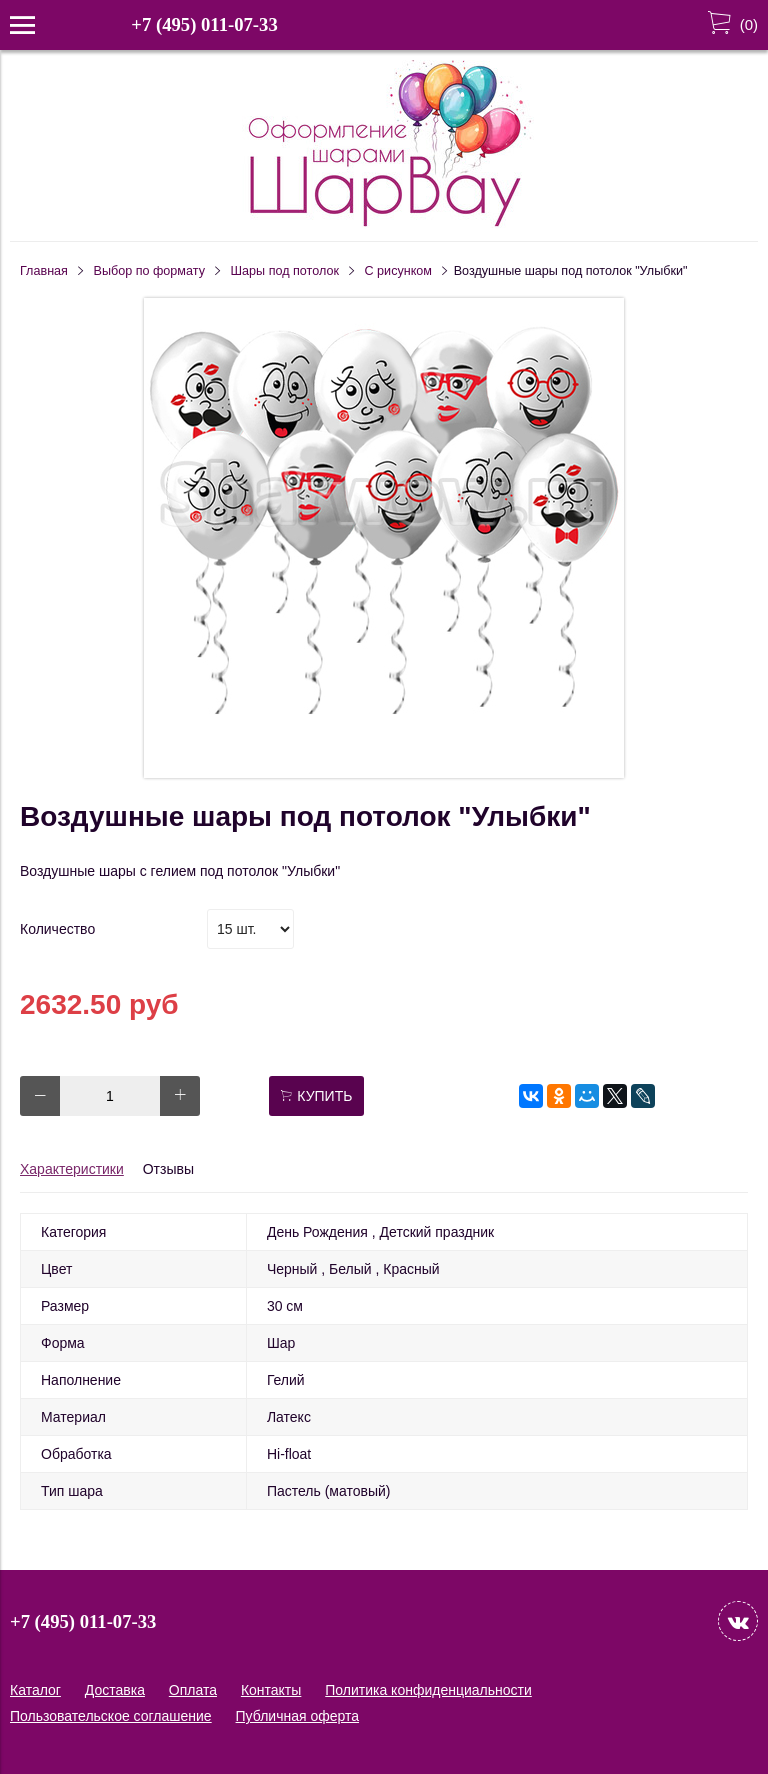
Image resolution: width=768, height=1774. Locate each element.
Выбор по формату (149, 271)
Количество (57, 929)
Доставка (115, 1690)
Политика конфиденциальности (428, 1690)
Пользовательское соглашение (111, 1716)
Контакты (271, 1690)
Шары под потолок (285, 271)
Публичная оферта (298, 1716)
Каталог (35, 1690)
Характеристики (72, 1169)
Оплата (193, 1690)
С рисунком (399, 271)
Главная (44, 271)
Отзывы (168, 1169)
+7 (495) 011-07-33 (204, 24)
